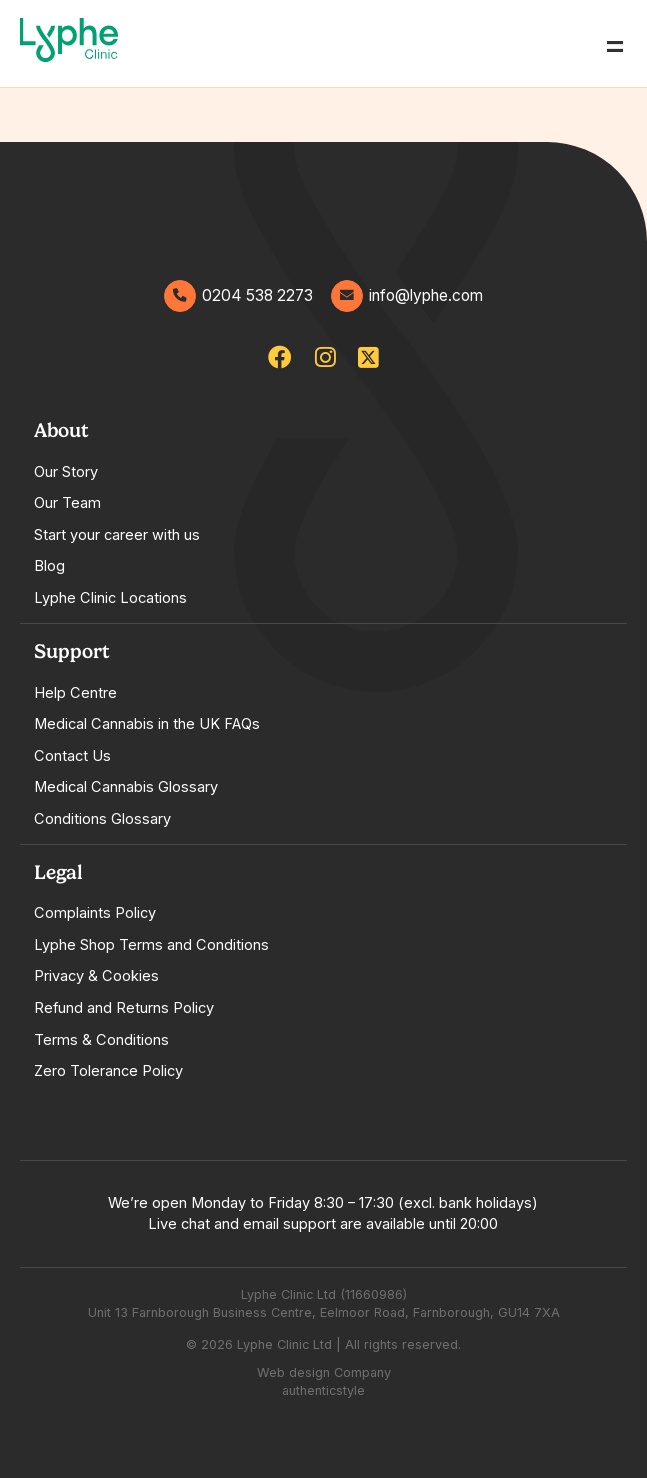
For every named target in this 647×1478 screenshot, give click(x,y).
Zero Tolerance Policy (108, 1071)
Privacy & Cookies (96, 976)
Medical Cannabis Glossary (126, 787)
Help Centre (75, 693)
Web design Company (324, 1372)
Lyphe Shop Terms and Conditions (151, 945)
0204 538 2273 (238, 296)
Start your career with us (117, 535)
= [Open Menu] (615, 43)
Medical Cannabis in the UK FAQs (147, 724)
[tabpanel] (323, 513)
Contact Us (72, 756)
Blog (49, 566)
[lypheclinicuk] (280, 357)
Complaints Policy (95, 913)
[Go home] (69, 43)
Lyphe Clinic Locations (110, 598)
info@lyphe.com (407, 296)
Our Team (67, 503)
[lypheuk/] (325, 357)
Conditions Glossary (102, 819)
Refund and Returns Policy (124, 1008)
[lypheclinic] (368, 357)
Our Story (66, 472)
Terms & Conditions (101, 1040)
